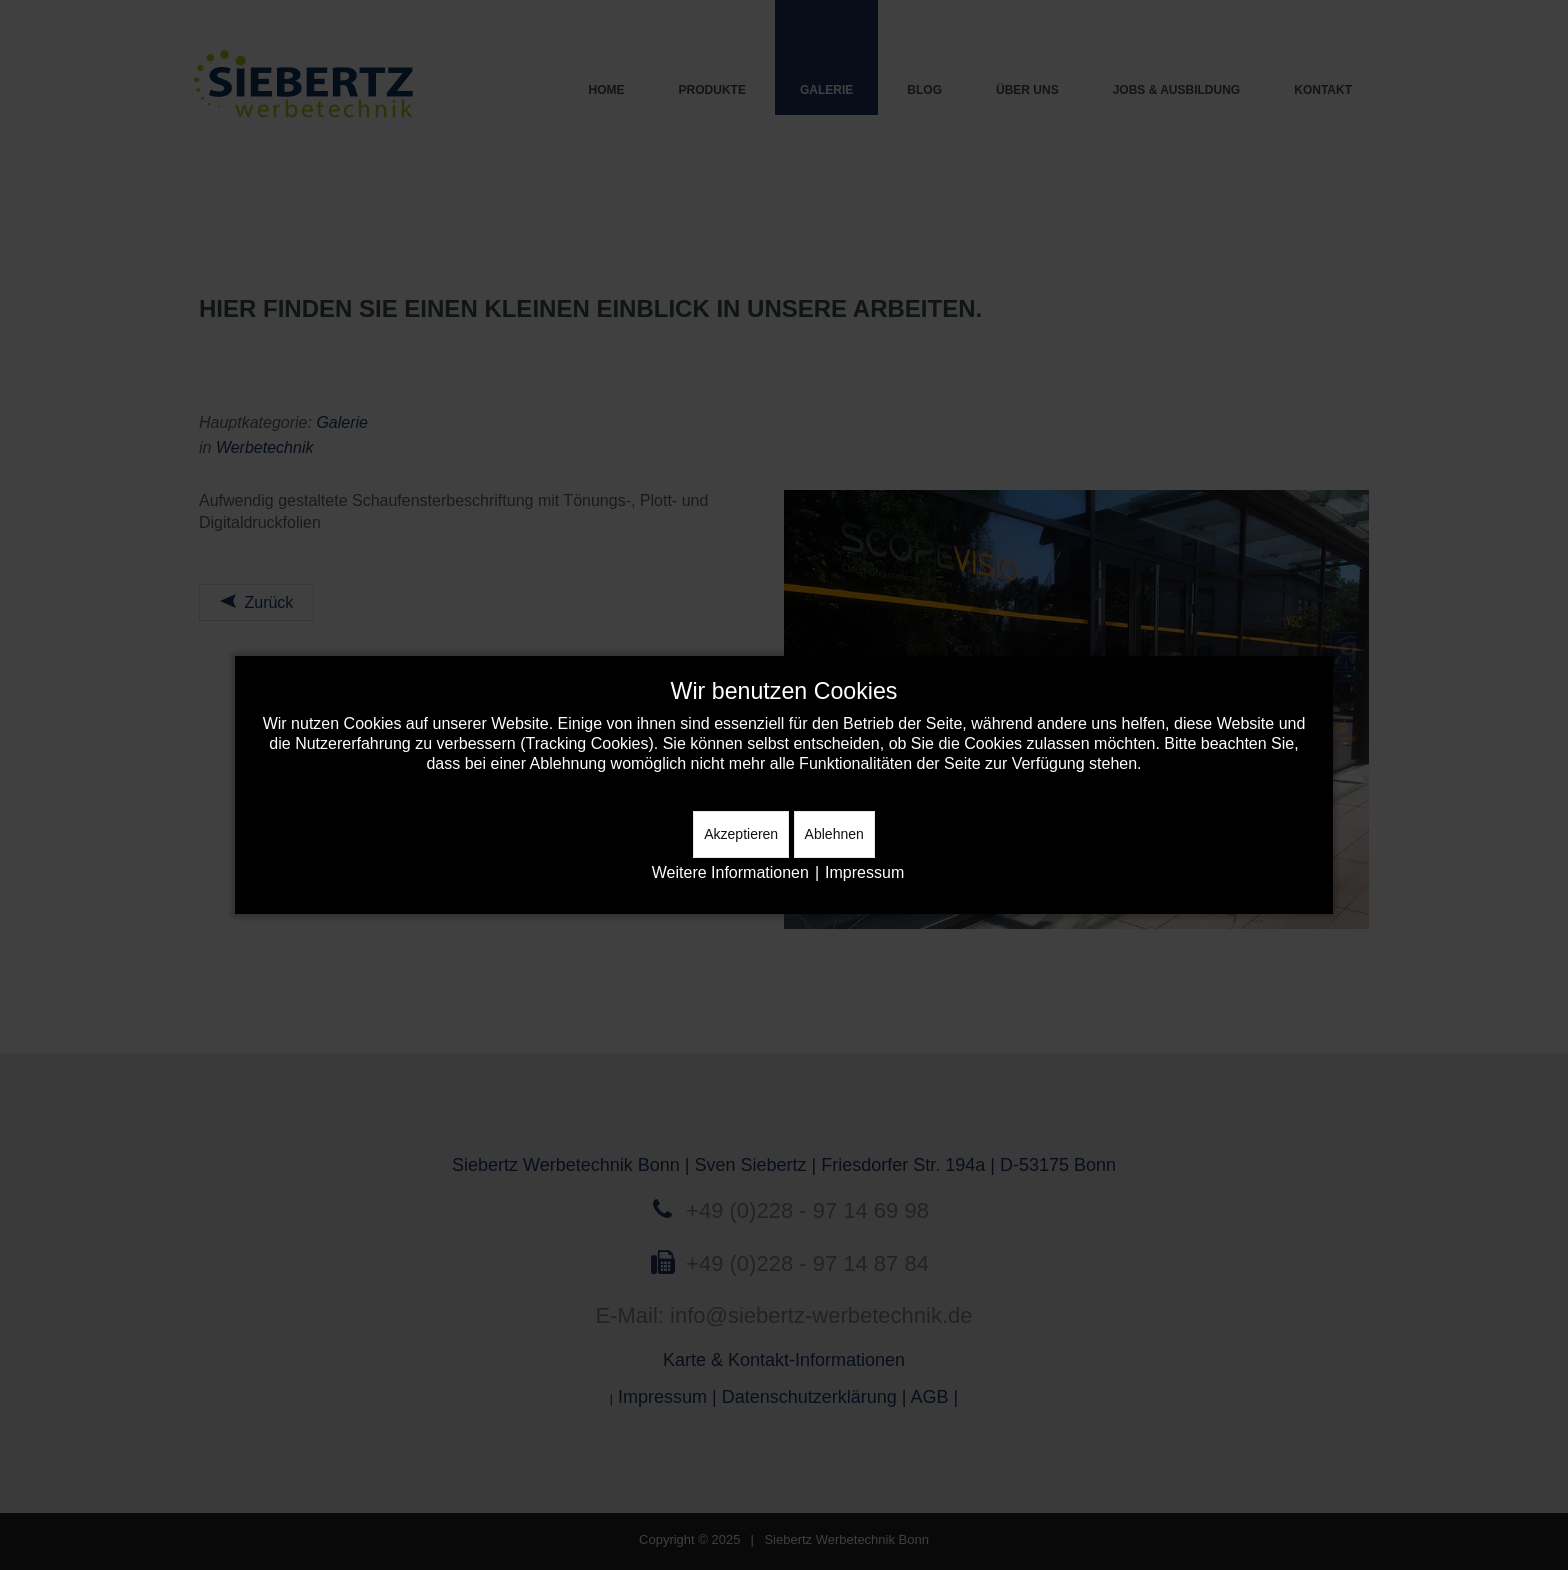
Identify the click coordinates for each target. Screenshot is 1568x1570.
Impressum (864, 872)
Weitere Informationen (730, 872)
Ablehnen (834, 834)
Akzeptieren (741, 834)
